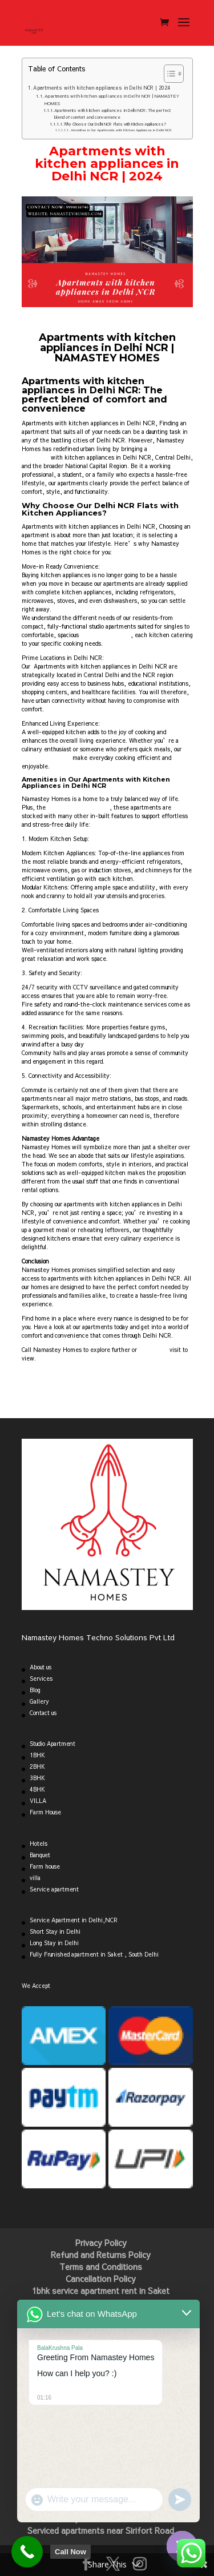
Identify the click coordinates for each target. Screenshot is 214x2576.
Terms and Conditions (100, 2266)
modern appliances (46, 758)
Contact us (43, 1713)
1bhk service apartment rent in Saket (100, 2290)
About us (40, 1667)
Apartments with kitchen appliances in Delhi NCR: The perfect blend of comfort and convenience (112, 113)
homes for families (105, 635)
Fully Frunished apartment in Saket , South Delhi (94, 1954)
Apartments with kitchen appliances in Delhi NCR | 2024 (101, 87)
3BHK (37, 1778)
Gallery (39, 1701)
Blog (35, 1690)
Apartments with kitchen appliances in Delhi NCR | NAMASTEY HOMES (112, 99)
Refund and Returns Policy (101, 2254)
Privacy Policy (101, 2242)
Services (41, 1679)
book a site (153, 1350)
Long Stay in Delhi (54, 1943)
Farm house (45, 1866)
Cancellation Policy (101, 2278)
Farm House (45, 1812)
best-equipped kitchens (78, 807)
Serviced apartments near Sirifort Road (100, 2530)
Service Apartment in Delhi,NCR (74, 1920)
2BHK (37, 1766)
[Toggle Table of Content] (168, 73)
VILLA (38, 1801)
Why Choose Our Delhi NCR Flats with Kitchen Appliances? (115, 124)
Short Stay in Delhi (55, 1931)
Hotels (38, 1844)
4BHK (37, 1789)
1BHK (37, 1755)
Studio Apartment (52, 1744)
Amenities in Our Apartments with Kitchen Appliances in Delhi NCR (121, 129)
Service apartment (54, 1889)
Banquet (40, 1855)
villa (35, 1878)
